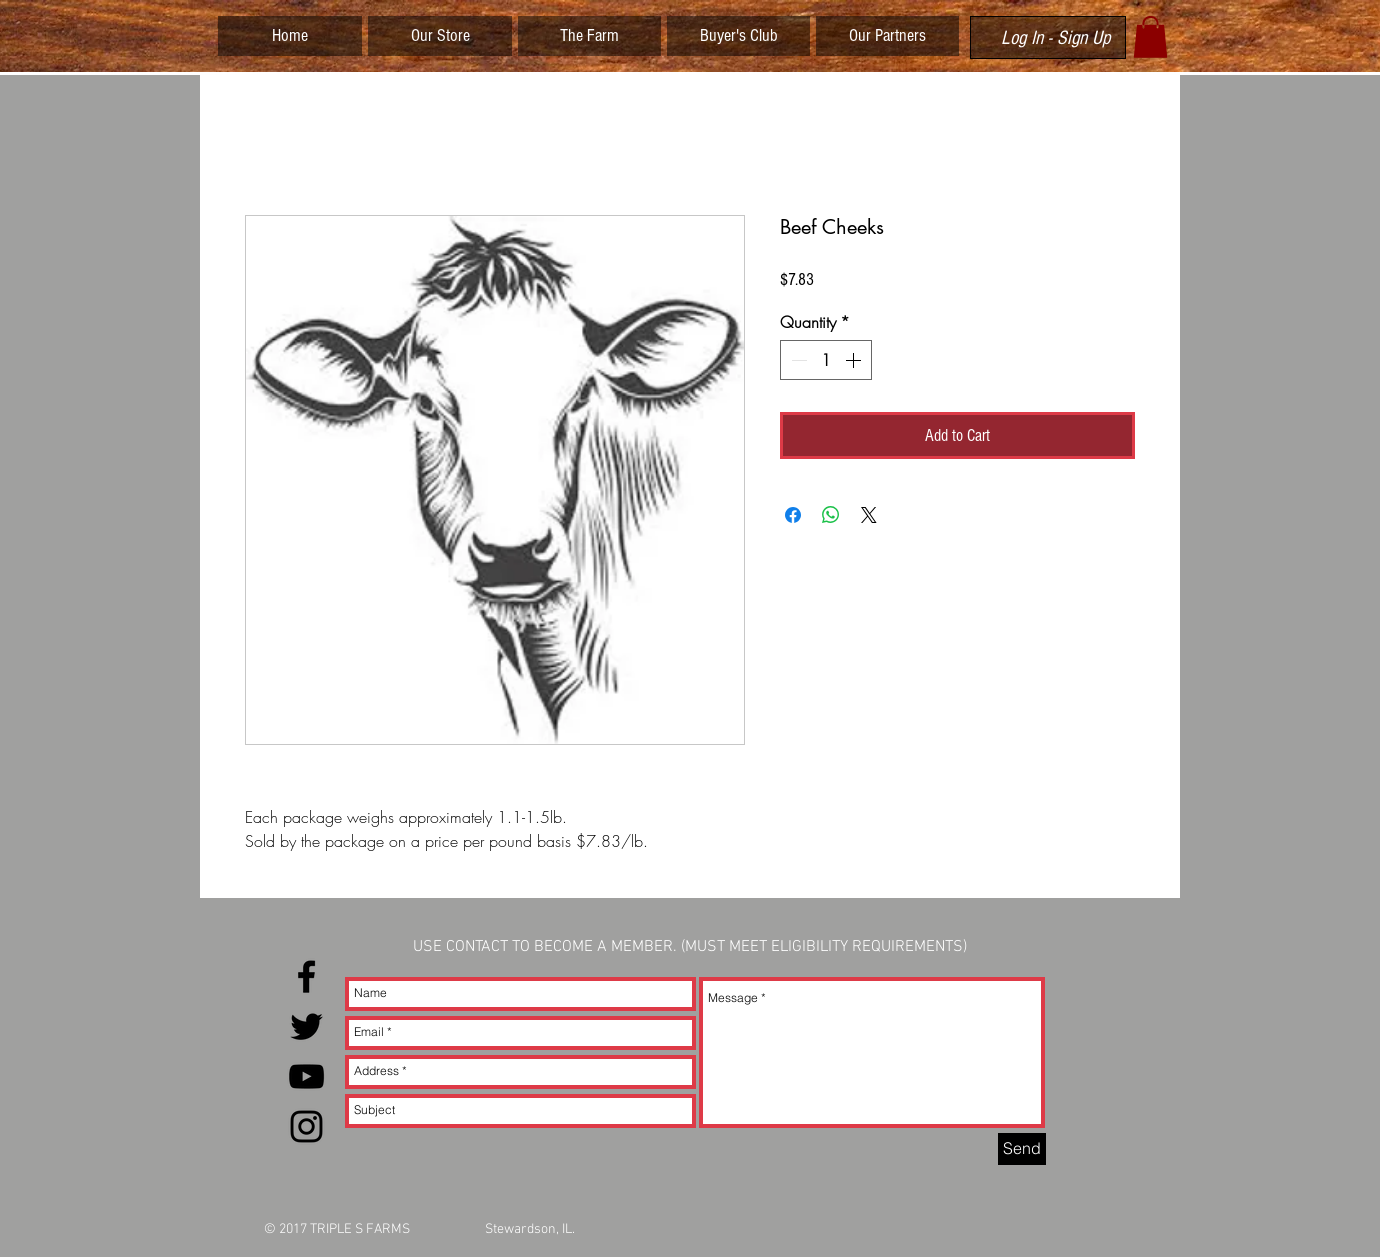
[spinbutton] (826, 360)
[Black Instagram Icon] (306, 1126)
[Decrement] (797, 360)
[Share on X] (869, 515)
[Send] (1022, 1149)
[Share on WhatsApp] (831, 515)
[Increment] (855, 360)
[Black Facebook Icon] (306, 976)
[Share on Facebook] (793, 515)
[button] (1150, 37)
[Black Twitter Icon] (306, 1026)
